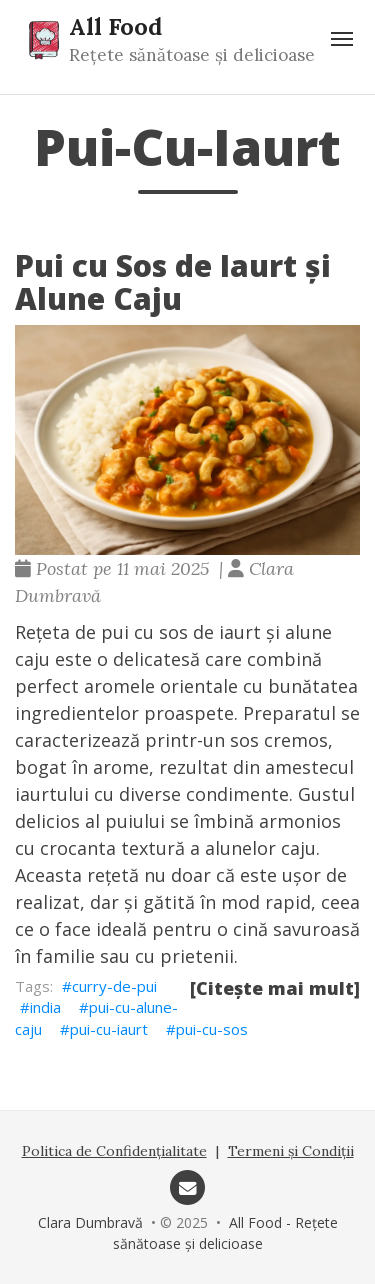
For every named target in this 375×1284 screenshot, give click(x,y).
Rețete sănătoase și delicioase (192, 55)
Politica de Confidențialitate (114, 1151)
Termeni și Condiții (291, 1151)
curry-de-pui (114, 986)
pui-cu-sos (212, 1029)
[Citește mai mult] (275, 988)
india (45, 1007)
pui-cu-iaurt (109, 1029)
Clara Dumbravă (90, 1222)
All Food (115, 26)
